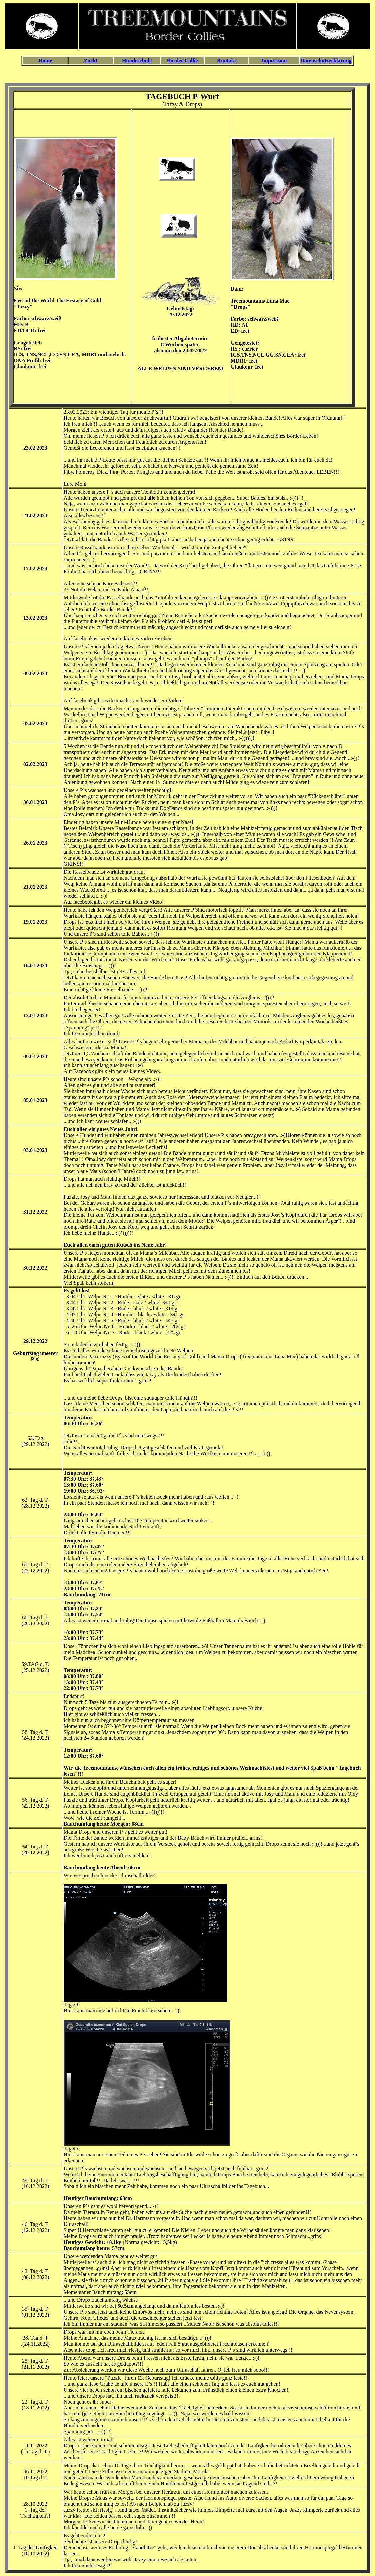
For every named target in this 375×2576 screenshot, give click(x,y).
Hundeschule (137, 60)
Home (45, 60)
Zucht (90, 60)
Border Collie (182, 60)
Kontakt (226, 60)
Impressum (274, 60)
